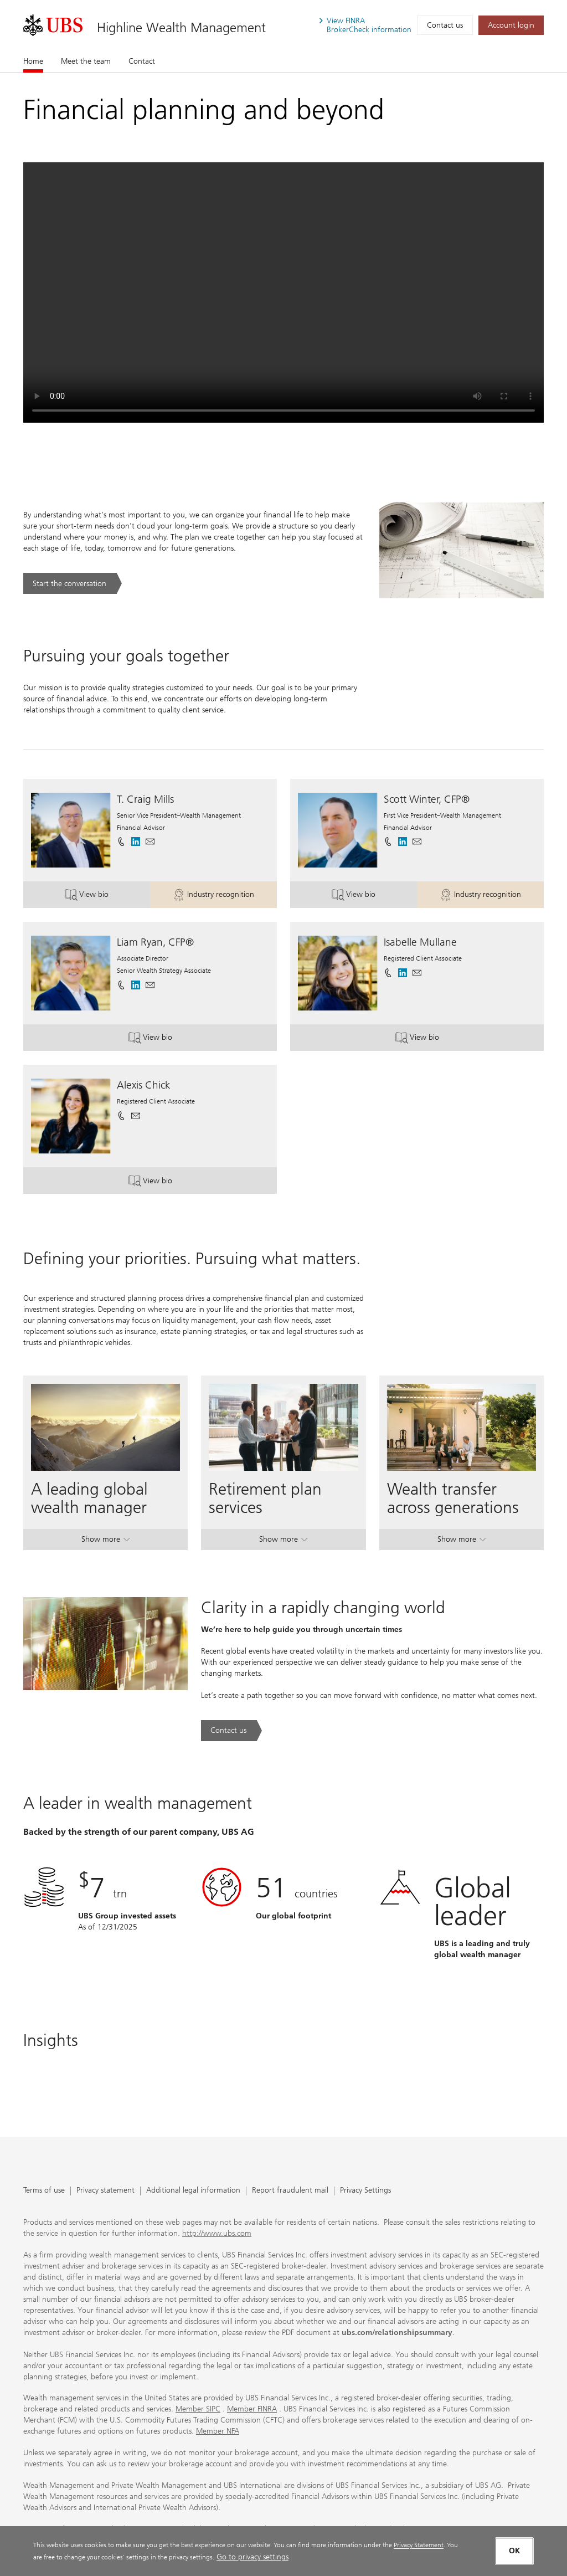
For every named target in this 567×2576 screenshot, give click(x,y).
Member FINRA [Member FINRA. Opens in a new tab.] (252, 2409)
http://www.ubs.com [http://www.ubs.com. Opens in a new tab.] (216, 2233)
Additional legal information (193, 2191)
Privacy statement (105, 2191)
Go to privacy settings (252, 2557)
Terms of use (44, 2191)
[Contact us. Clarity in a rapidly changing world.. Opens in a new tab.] (231, 1730)
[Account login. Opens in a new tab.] (511, 25)
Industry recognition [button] (217, 896)
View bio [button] (100, 896)
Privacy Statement (419, 2545)
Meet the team (86, 61)
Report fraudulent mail (290, 2191)
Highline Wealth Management (181, 27)
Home (33, 61)
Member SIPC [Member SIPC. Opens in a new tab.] (198, 2409)
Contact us (445, 25)
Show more (105, 1541)
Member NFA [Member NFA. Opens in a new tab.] (217, 2431)
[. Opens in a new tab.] (53, 25)
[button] (150, 841)
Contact (141, 61)
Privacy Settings (365, 2191)
